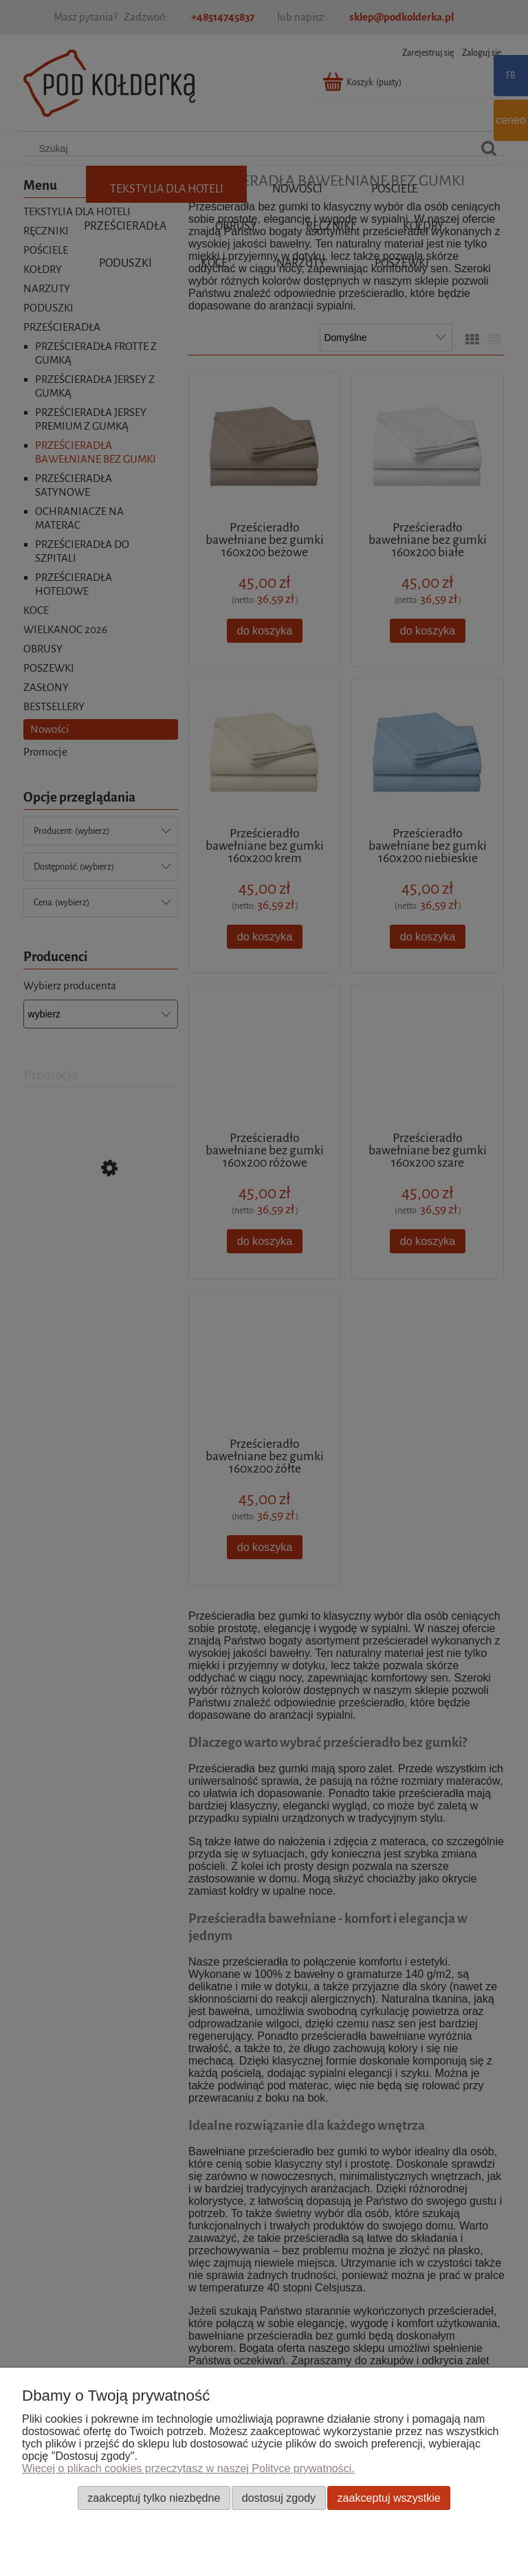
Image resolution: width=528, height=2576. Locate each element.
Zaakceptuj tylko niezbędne (153, 2497)
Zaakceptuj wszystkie (389, 2497)
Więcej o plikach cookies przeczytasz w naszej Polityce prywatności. (188, 2468)
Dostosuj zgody (279, 2497)
